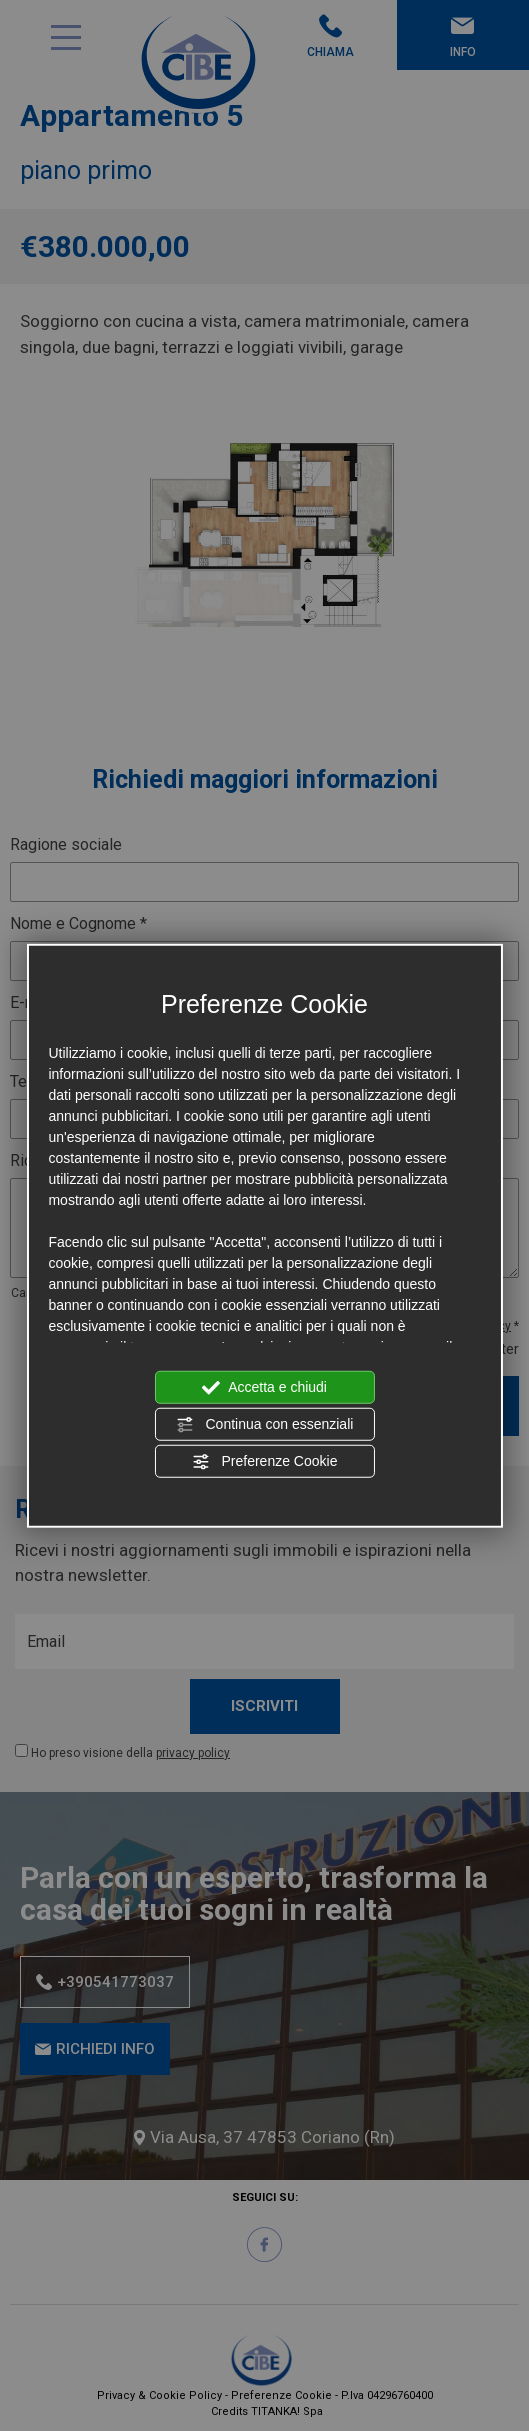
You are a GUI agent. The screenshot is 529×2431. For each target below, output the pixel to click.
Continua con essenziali (265, 1425)
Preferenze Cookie (265, 1462)
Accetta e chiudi (264, 1388)
